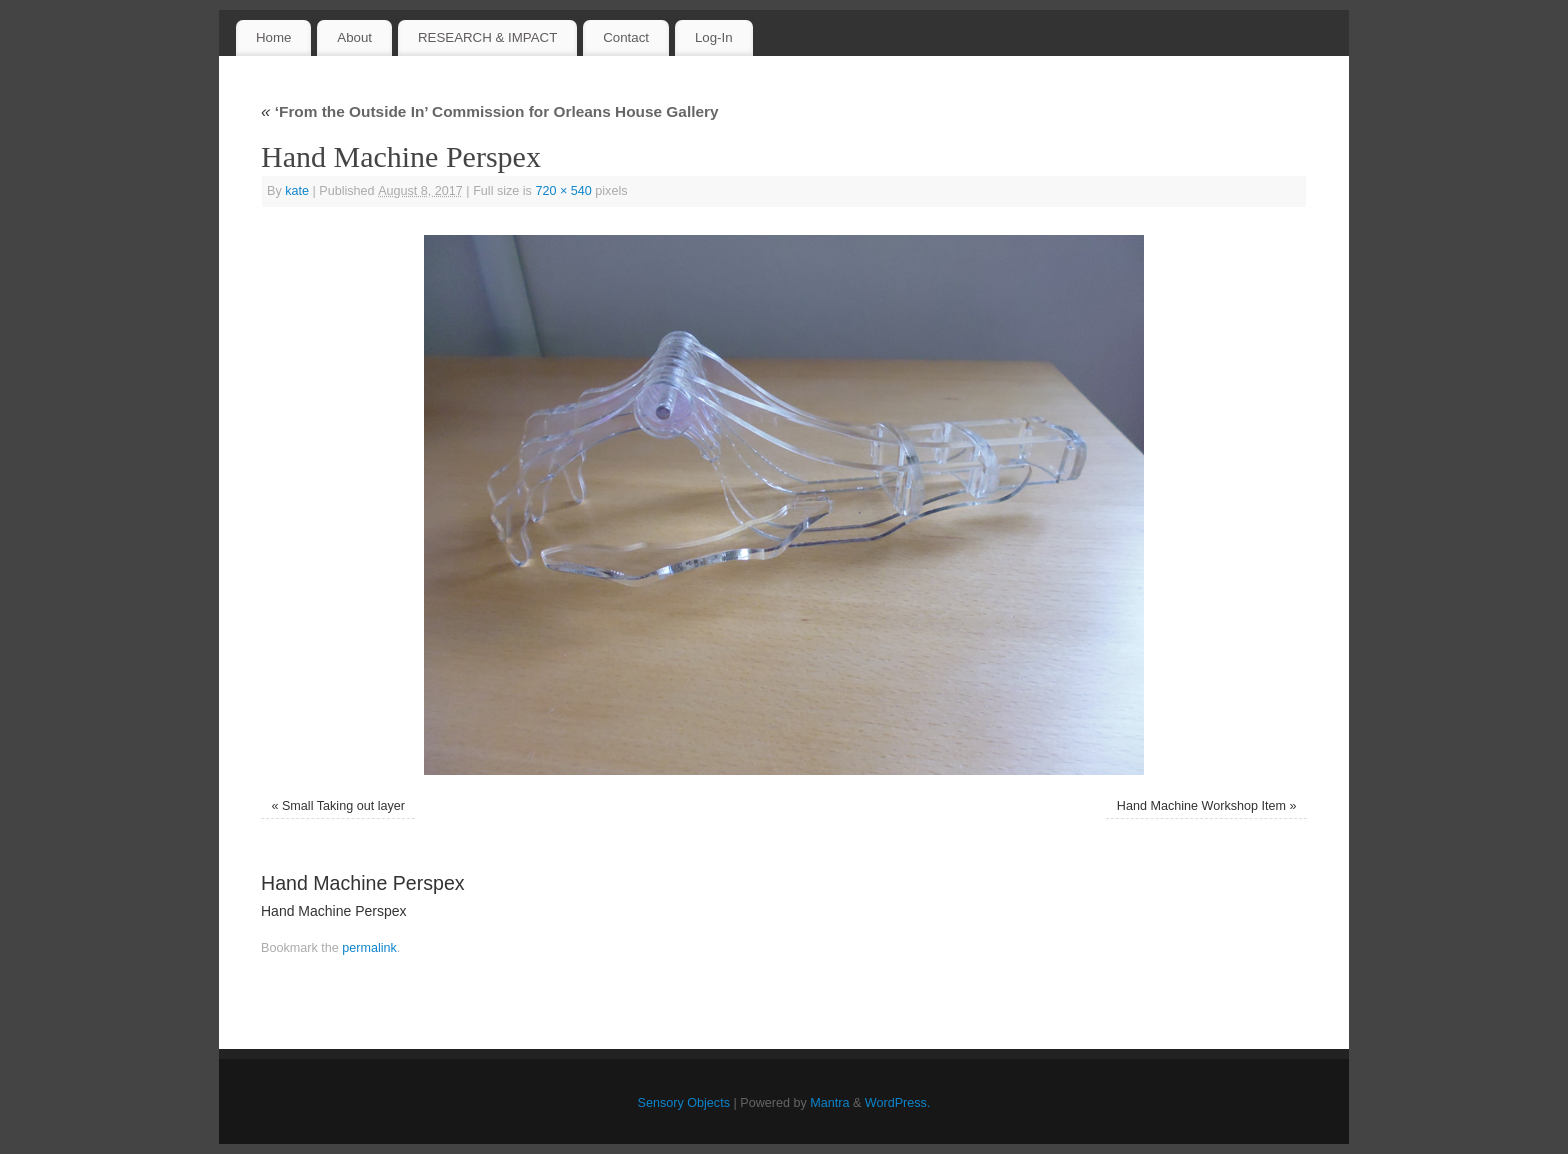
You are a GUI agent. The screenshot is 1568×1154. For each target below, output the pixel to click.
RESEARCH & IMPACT (487, 37)
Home (273, 37)
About (354, 37)
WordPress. (898, 1103)
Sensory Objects (684, 1103)
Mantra (829, 1103)
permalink (369, 948)
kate (297, 191)
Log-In (714, 37)
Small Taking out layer (343, 806)
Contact (626, 37)
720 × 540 (563, 191)
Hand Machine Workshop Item (1201, 806)
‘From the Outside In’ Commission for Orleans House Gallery (490, 111)
